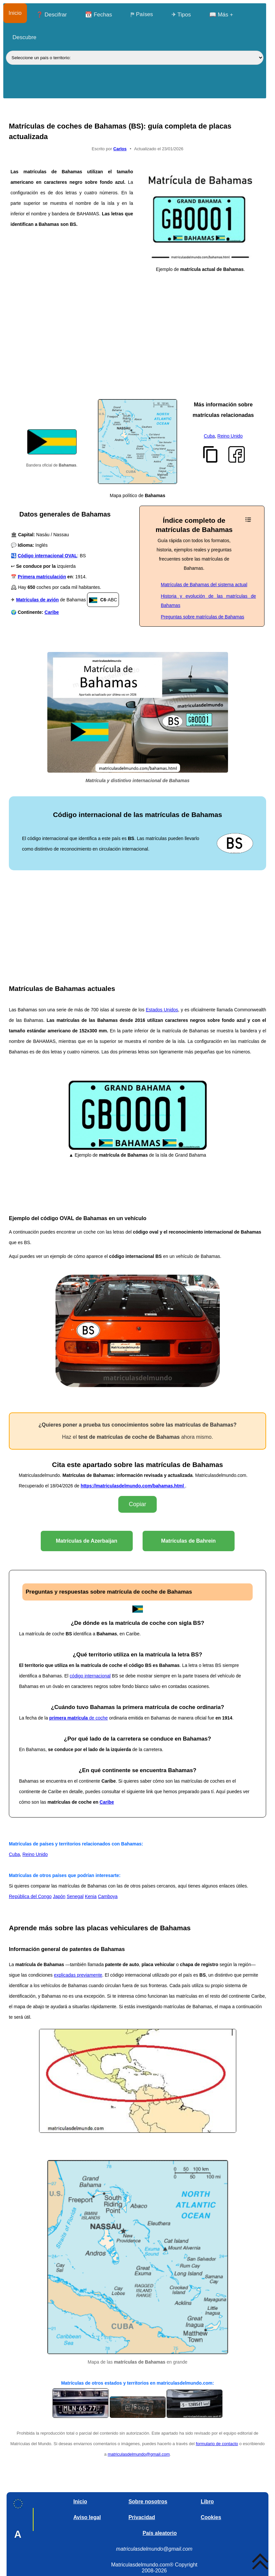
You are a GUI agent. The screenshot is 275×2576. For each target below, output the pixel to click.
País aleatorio (160, 2533)
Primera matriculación (42, 576)
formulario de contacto (217, 2443)
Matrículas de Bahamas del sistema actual (204, 584)
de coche (78, 1718)
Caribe (52, 612)
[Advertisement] (137, 350)
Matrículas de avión (37, 599)
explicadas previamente (78, 1975)
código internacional (90, 1675)
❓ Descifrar (51, 15)
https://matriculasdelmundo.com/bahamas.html (132, 1485)
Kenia (91, 1896)
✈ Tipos (181, 15)
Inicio (15, 13)
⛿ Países (141, 14)
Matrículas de (86, 1541)
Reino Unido (230, 436)
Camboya (108, 1896)
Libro (207, 2501)
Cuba (209, 436)
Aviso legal (87, 2517)
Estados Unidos (162, 1009)
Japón (59, 1896)
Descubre (24, 37)
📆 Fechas (98, 15)
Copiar (137, 1504)
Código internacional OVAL (47, 555)
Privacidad (141, 2517)
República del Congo (30, 1896)
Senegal (75, 1896)
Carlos (119, 148)
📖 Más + (221, 15)
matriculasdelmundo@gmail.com (139, 2454)
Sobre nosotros (147, 2501)
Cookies (211, 2517)
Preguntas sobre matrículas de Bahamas (202, 616)
